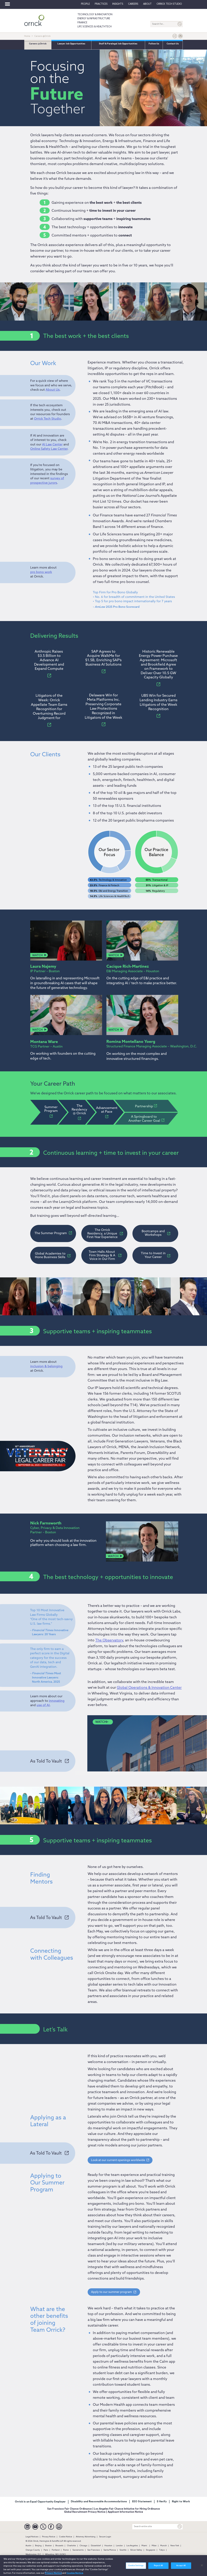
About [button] (147, 4)
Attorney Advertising (85, 2537)
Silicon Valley (136, 2550)
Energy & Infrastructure (93, 18)
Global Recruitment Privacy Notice (84, 2512)
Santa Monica (110, 2550)
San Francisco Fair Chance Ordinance (69, 2508)
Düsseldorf (96, 2546)
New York (174, 2546)
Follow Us (154, 44)
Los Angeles (132, 2546)
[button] (175, 37)
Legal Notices (32, 2537)
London (119, 2546)
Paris (46, 2550)
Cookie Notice (65, 2537)
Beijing (38, 2546)
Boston (48, 2546)
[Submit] (180, 24)
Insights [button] (117, 4)
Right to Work (181, 2501)
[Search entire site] (154, 2527)
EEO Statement (142, 2501)
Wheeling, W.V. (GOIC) (55, 2554)
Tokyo (162, 2550)
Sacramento (78, 2550)
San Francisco (93, 2550)
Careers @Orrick (38, 44)
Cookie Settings (135, 2565)
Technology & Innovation (94, 14)
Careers (133, 4)
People (85, 4)
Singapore (150, 2550)
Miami (144, 2546)
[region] (103, 2565)
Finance (82, 22)
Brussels (59, 2546)
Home (27, 36)
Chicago (83, 2546)
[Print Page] (180, 37)
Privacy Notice (48, 2537)
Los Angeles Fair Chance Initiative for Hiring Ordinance (127, 2508)
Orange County (33, 2550)
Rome (66, 2550)
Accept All (181, 2565)
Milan (154, 2546)
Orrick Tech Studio (169, 4)
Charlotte (71, 2546)
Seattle (123, 2550)
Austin (28, 2546)
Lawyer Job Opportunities (71, 44)
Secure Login (105, 2537)
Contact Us (173, 44)
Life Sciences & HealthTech (94, 26)
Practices (101, 4)
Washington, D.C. (33, 2554)
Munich (163, 2546)
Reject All (158, 2565)
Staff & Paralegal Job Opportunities (118, 44)
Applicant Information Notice (125, 2512)
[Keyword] (180, 2527)
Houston (108, 2546)
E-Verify (162, 2501)
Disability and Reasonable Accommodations (99, 2501)
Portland (56, 2550)
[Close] (201, 2565)
